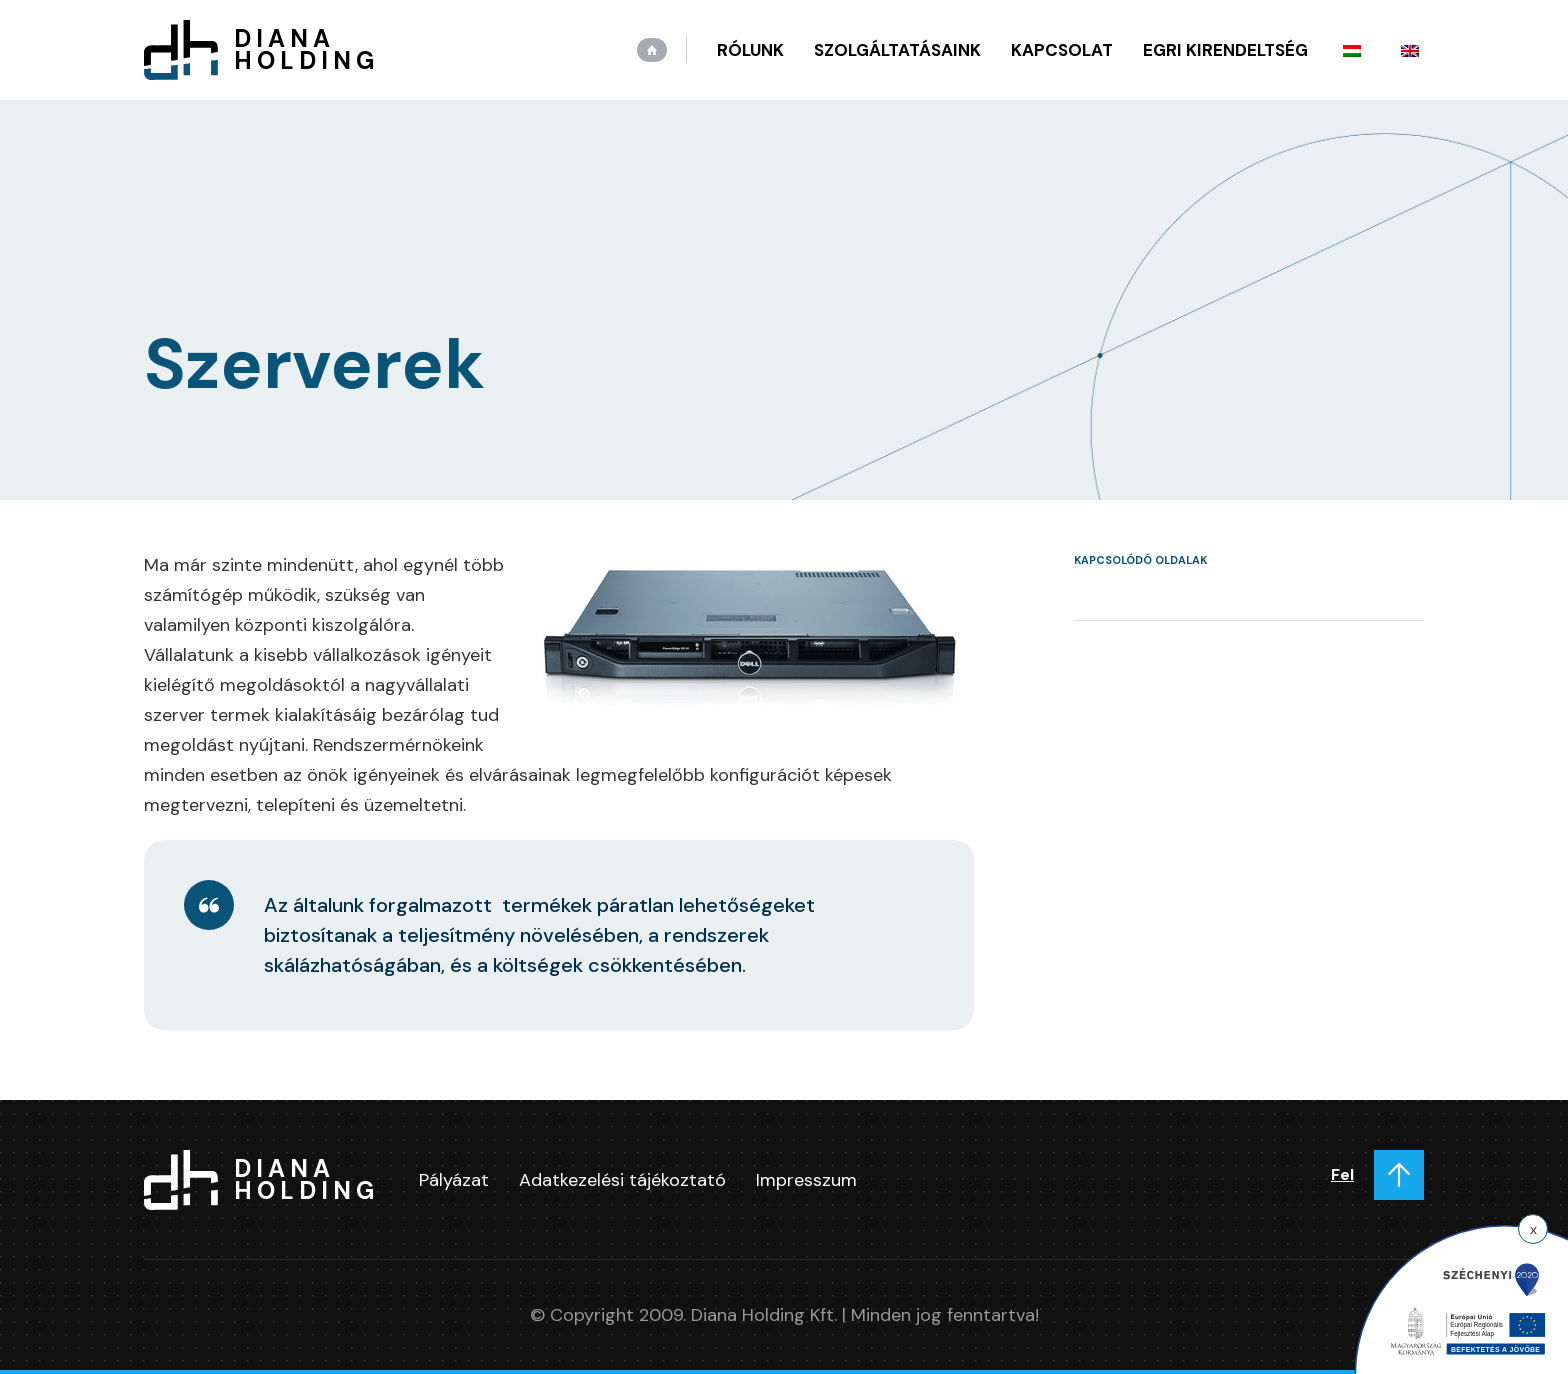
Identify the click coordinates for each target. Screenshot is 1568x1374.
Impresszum (806, 1180)
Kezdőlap (652, 50)
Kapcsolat (1062, 50)
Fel (1342, 1174)
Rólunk (750, 50)
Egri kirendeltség (1225, 50)
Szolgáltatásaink (897, 50)
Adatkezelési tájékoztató (622, 1180)
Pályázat (454, 1180)
